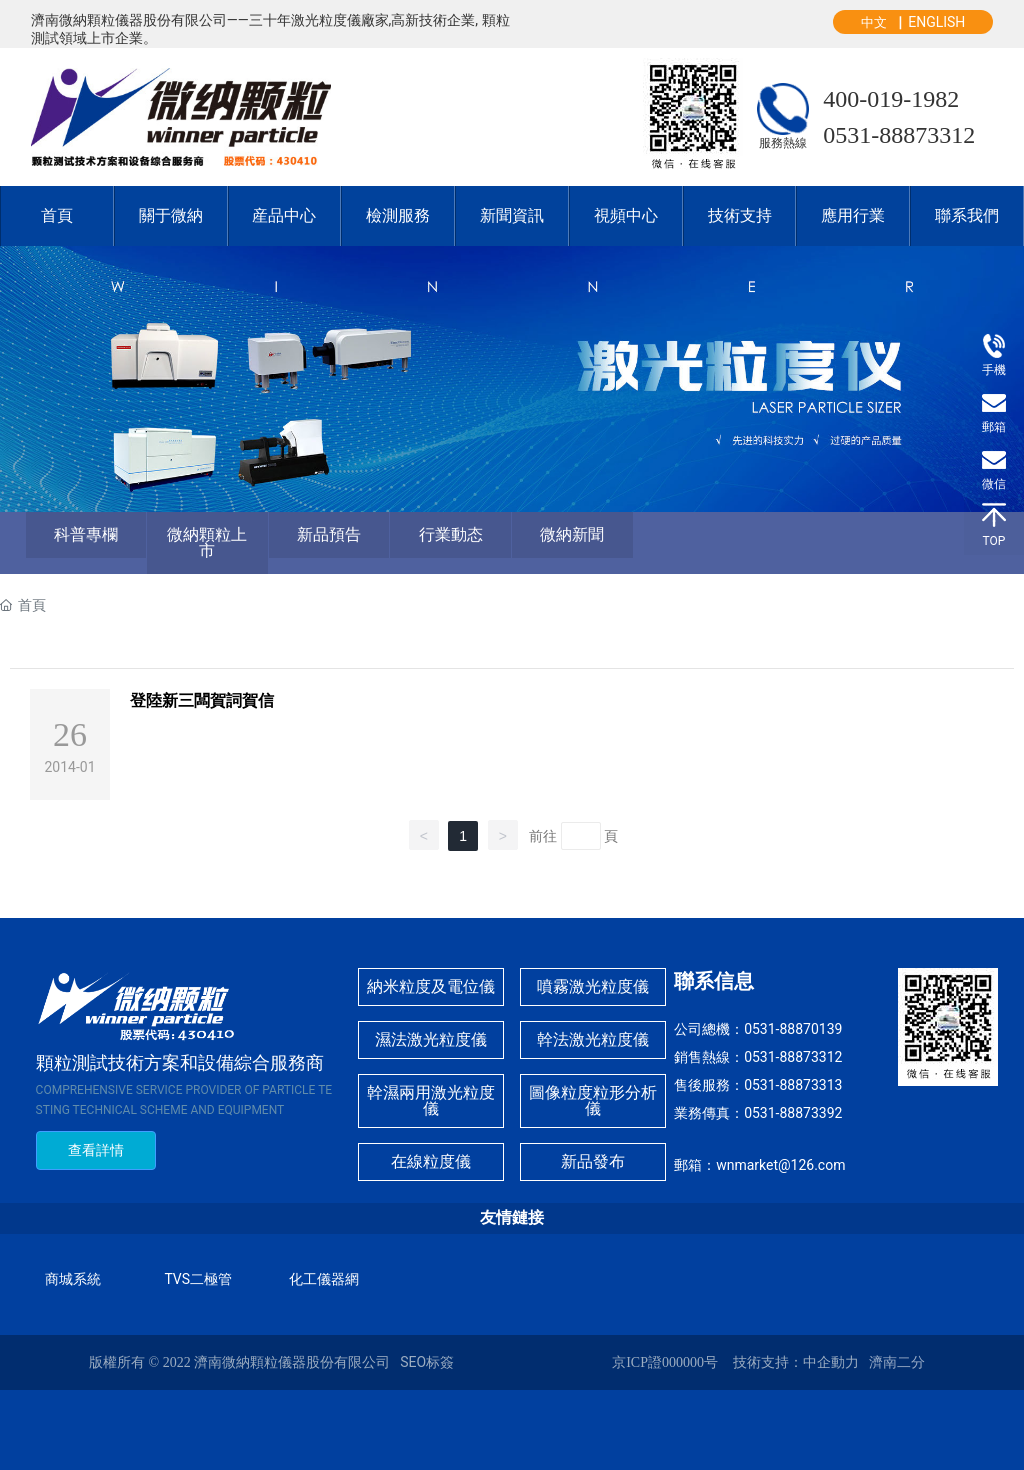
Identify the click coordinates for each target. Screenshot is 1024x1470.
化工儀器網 (324, 1279)
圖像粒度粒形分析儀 (593, 1100)
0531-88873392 (793, 1113)
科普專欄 (86, 534)
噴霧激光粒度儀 (593, 986)
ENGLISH (936, 22)
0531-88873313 (793, 1085)
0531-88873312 (899, 135)
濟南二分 (897, 1362)
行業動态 (451, 534)
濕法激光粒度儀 (431, 1039)
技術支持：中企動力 (796, 1362)
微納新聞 (572, 534)
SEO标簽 (427, 1362)
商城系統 (73, 1279)
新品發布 (593, 1161)
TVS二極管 (198, 1279)
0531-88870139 (793, 1029)
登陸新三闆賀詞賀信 (202, 700)
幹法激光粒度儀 (593, 1039)
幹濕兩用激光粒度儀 (431, 1100)
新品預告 (329, 534)
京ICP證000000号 (665, 1362)
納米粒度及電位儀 (431, 986)
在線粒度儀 (431, 1161)
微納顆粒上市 (207, 542)
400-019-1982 (891, 99)
